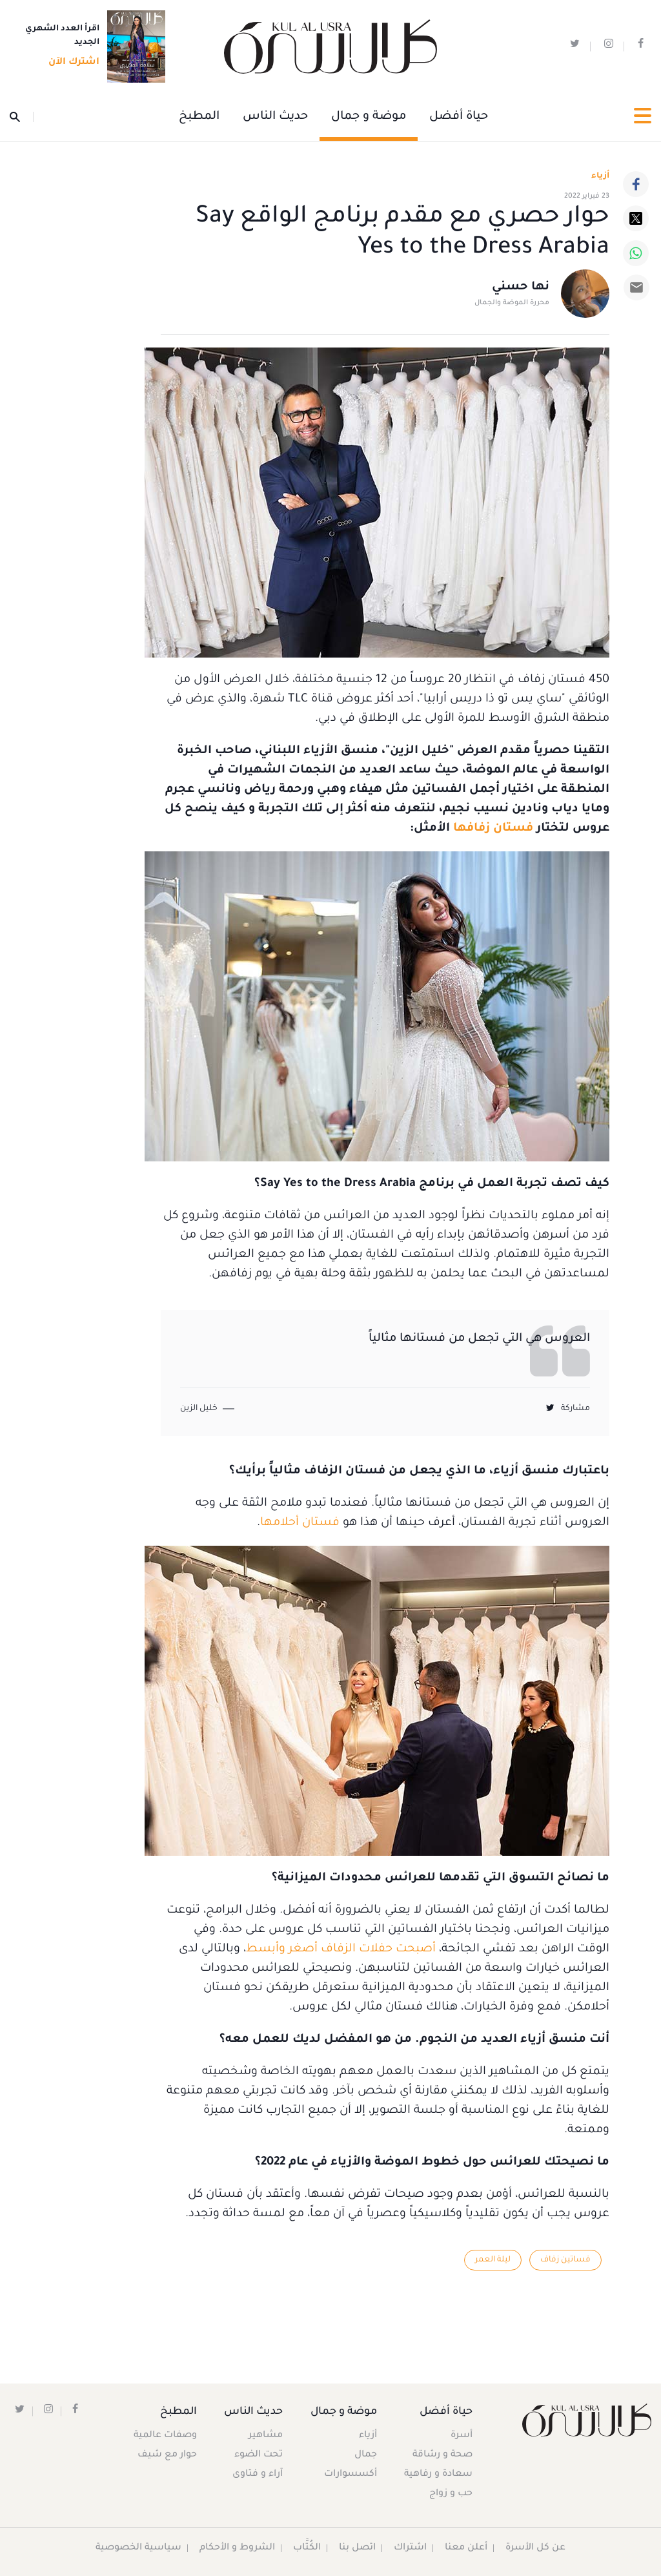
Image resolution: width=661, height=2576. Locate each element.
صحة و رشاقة (442, 2455)
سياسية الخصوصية (139, 2548)
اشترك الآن (70, 62)
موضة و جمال (368, 116)
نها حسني (520, 288)
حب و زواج (451, 2494)
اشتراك (410, 2548)
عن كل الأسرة (536, 2548)
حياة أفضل (458, 116)
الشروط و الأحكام (238, 2548)
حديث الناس (275, 116)
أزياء (367, 2436)
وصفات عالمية (165, 2436)
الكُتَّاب (307, 2548)
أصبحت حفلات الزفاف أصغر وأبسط (341, 1949)
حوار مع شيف (167, 2455)
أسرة (462, 2436)
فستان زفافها (493, 828)
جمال (365, 2455)
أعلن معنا (466, 2548)
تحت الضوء (259, 2455)
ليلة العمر (493, 2260)
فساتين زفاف (565, 2260)
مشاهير (266, 2436)
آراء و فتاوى (258, 2474)
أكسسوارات (349, 2474)
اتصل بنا (358, 2548)
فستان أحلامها (300, 1523)
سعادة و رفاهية (438, 2474)
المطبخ (199, 116)
